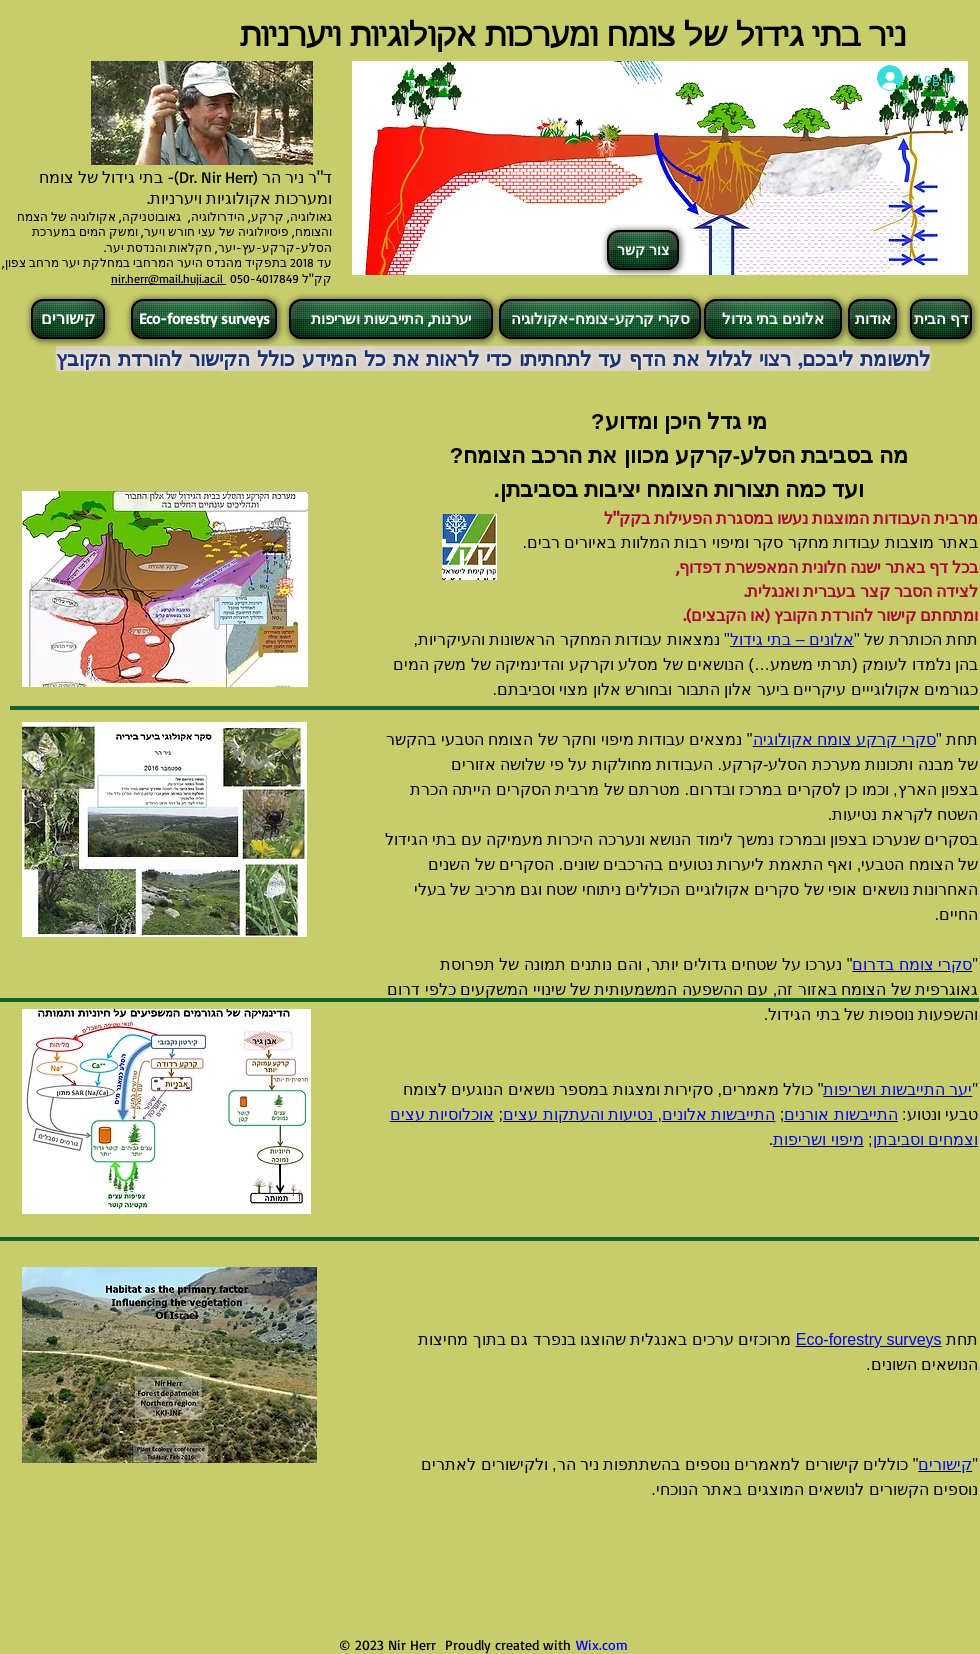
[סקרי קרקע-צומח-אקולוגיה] (600, 319)
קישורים (945, 1464)
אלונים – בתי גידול (792, 639)
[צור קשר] (643, 250)
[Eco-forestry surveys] (204, 319)
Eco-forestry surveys (869, 1339)
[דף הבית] (941, 319)
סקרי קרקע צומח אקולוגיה (844, 739)
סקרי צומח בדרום (912, 964)
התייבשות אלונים (718, 1114)
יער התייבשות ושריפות (897, 1089)
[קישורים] (68, 319)
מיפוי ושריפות (818, 1139)
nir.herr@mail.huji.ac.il (168, 278)
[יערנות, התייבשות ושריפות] (391, 319)
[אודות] (872, 319)
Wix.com (602, 1644)
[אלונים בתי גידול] (773, 319)
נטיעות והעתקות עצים (580, 1114)
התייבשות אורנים (840, 1114)
